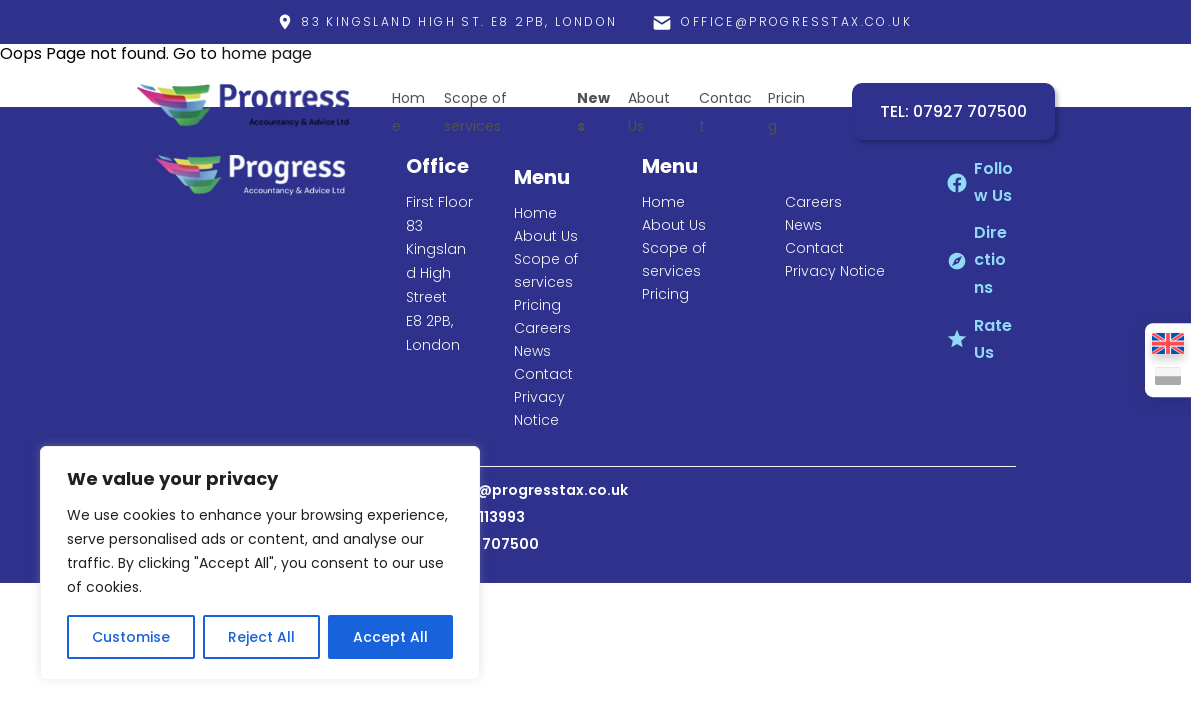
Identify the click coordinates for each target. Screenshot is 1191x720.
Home (535, 213)
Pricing (537, 305)
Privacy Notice (835, 271)
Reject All (261, 637)
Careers (542, 328)
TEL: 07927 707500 (953, 111)
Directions (990, 259)
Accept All (390, 637)
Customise (131, 637)
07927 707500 (486, 544)
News (532, 351)
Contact (543, 374)
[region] (260, 563)
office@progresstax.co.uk (530, 490)
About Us (546, 236)
